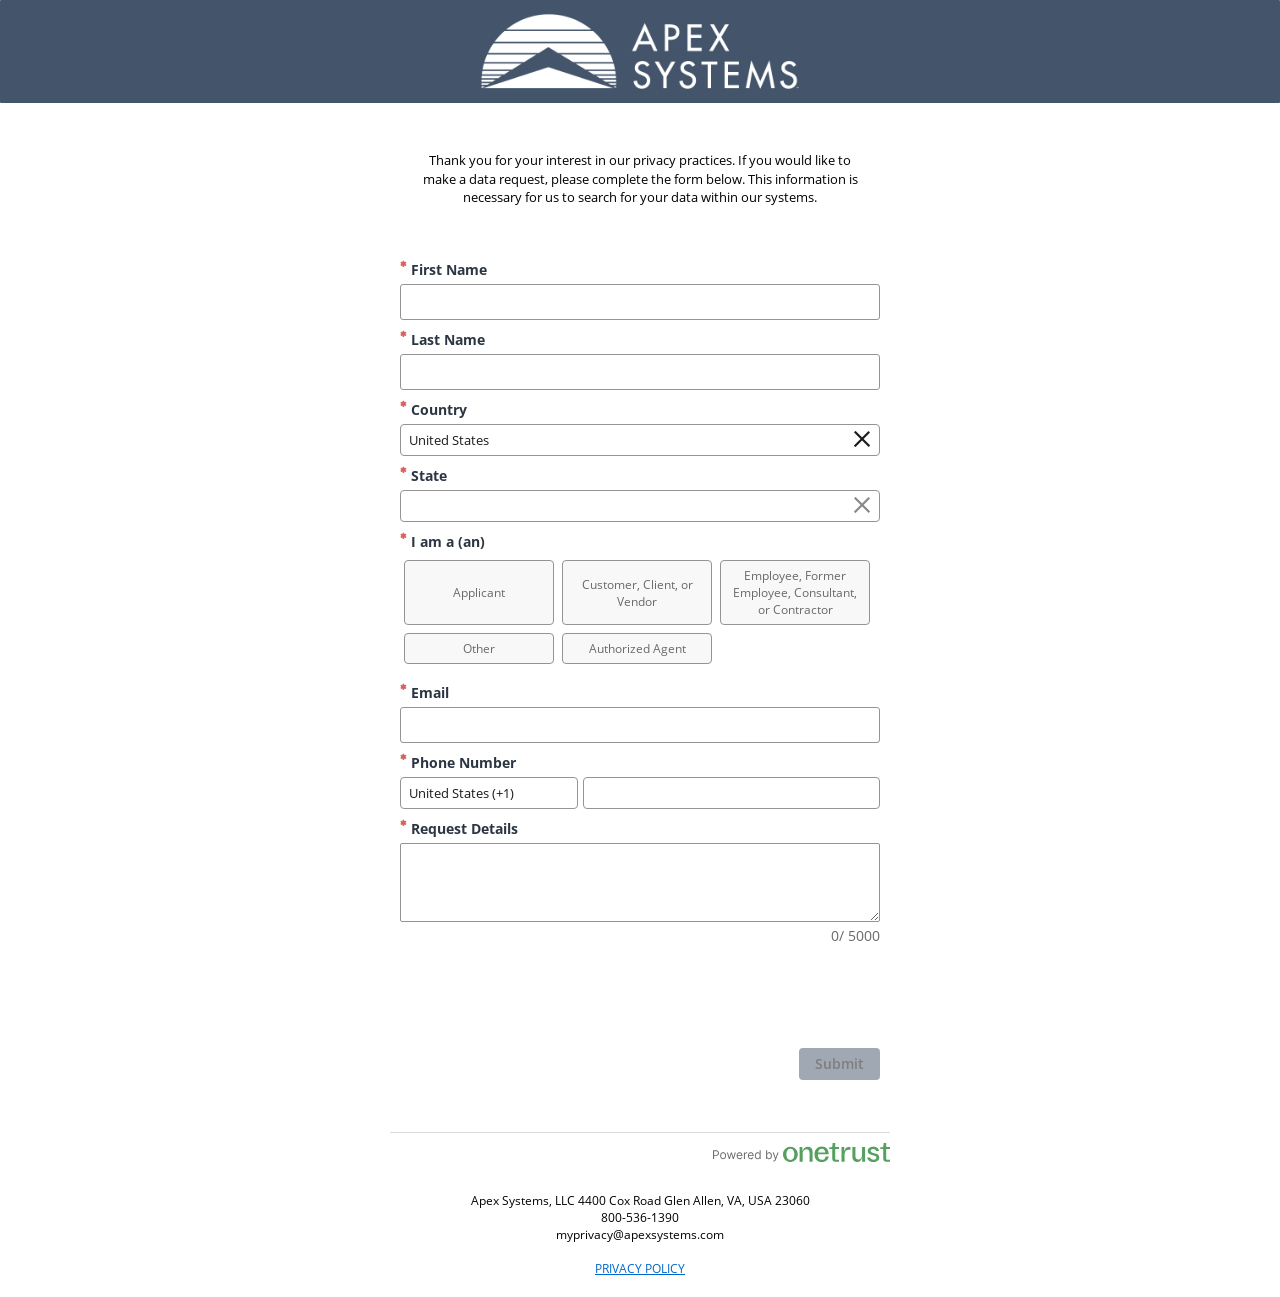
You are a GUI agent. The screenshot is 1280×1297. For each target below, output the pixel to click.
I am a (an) (442, 541)
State (423, 475)
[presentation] (728, 999)
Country (433, 409)
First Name (443, 269)
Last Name (442, 339)
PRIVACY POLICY (640, 1268)
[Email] (640, 725)
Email (424, 692)
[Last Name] (640, 372)
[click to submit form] (839, 1064)
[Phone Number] (731, 793)
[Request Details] (640, 882)
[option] (479, 592)
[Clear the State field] (862, 506)
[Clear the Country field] (862, 440)
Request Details (459, 828)
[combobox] (640, 440)
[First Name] (640, 302)
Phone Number (458, 762)
